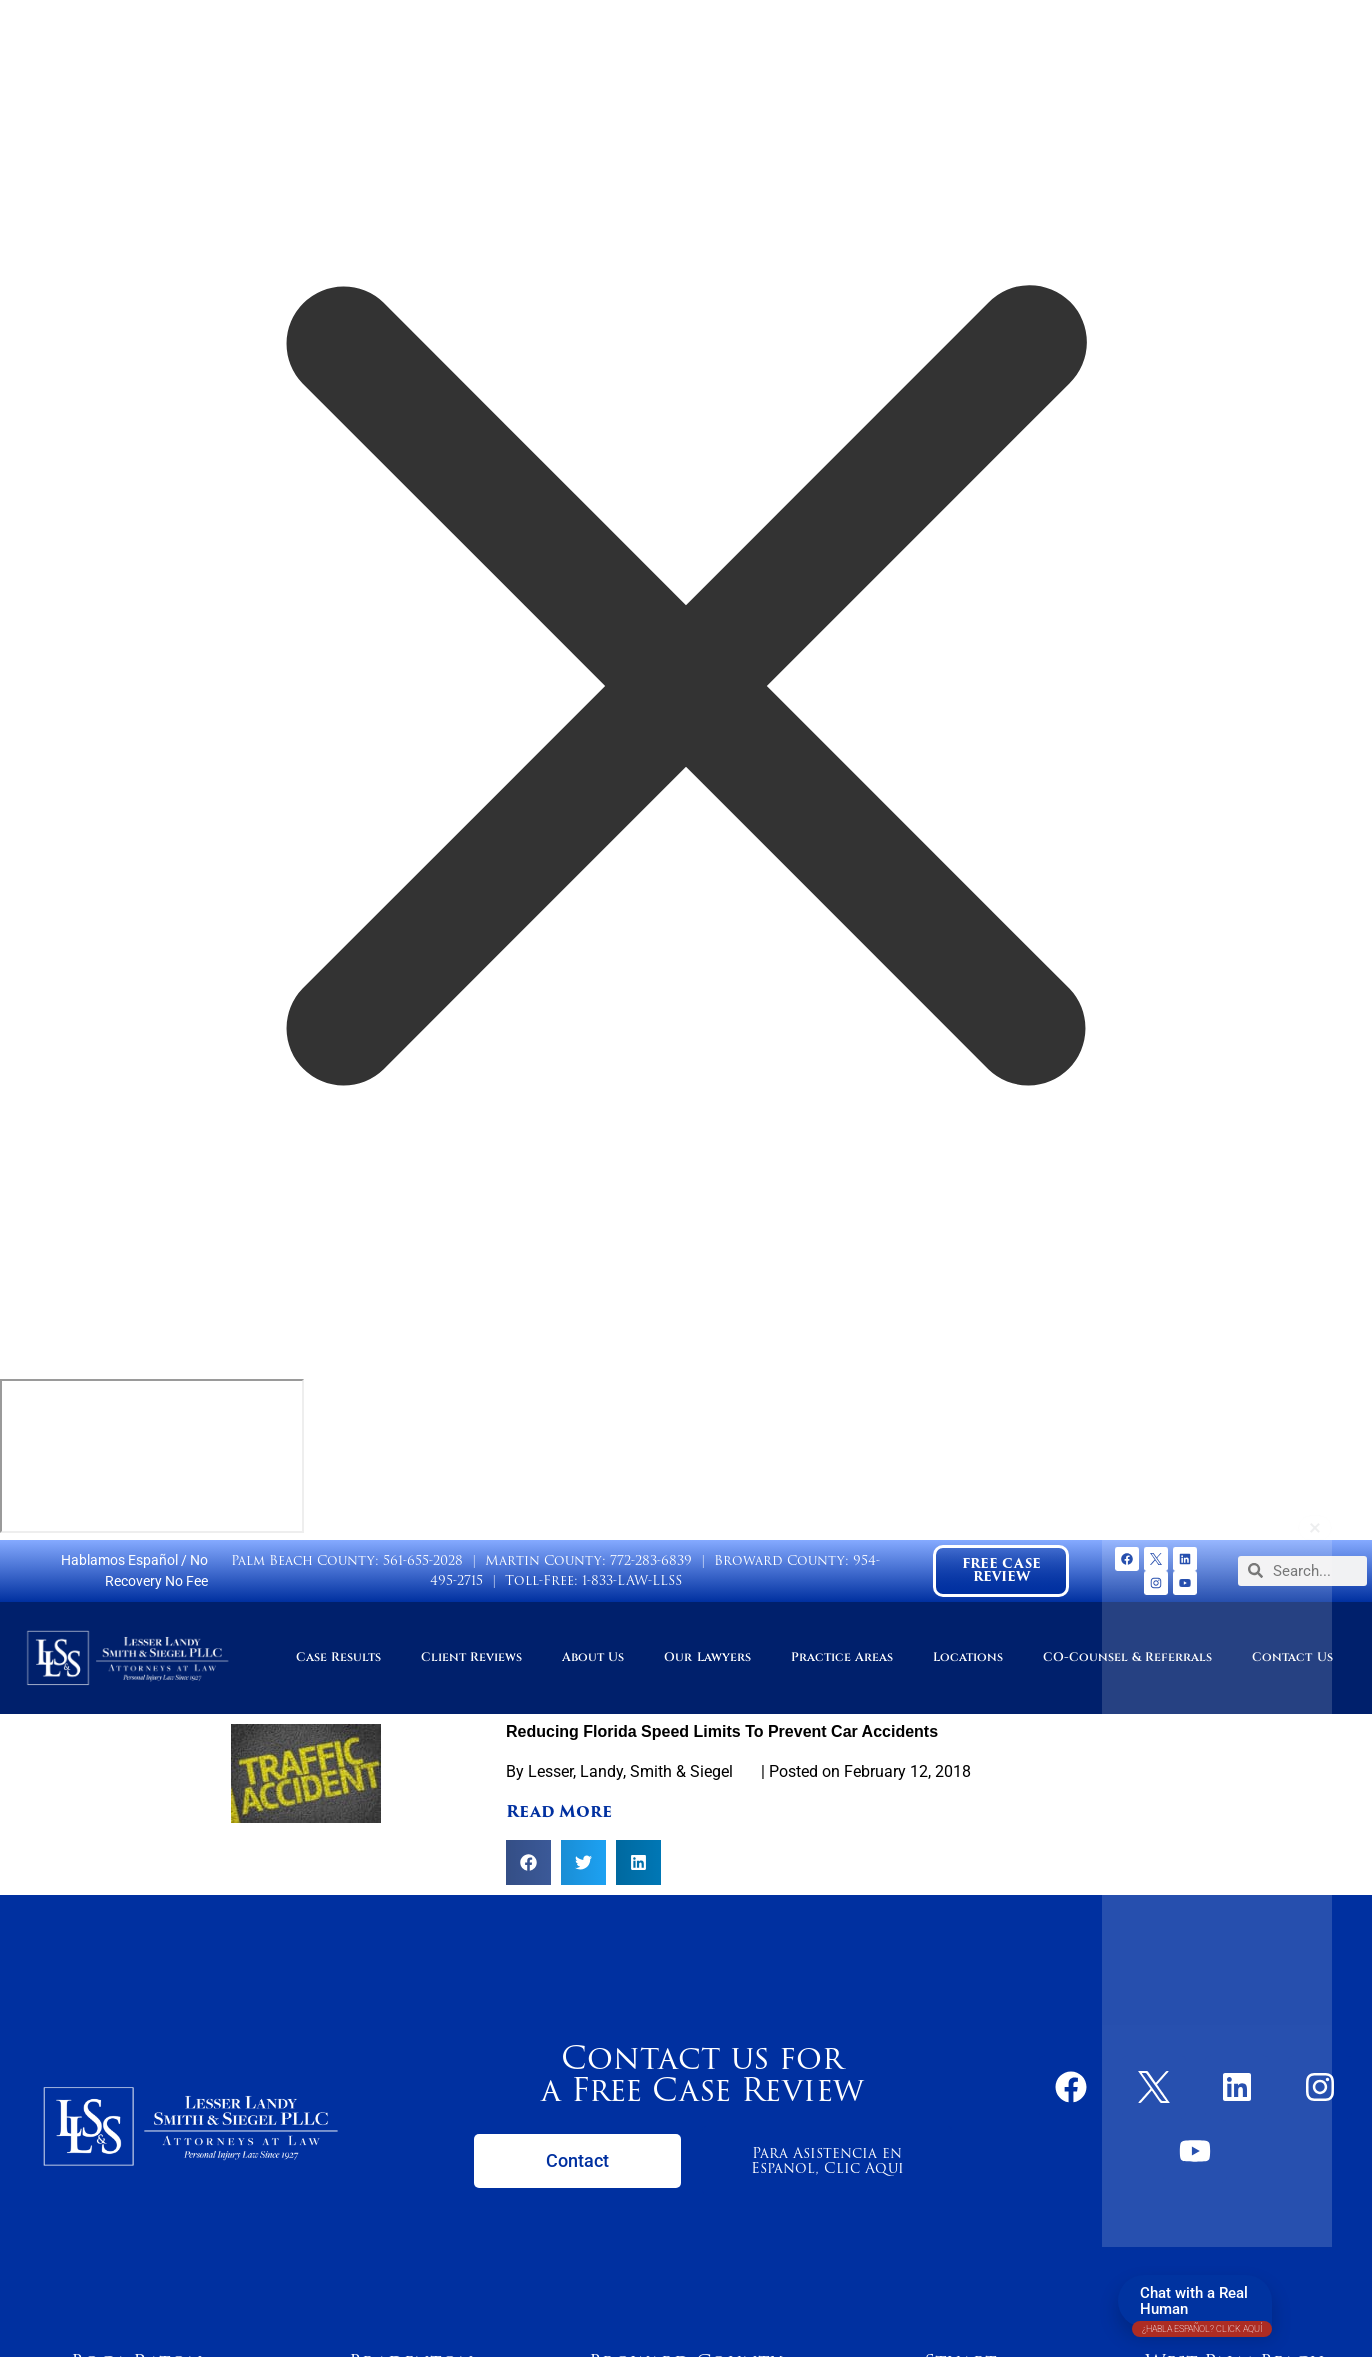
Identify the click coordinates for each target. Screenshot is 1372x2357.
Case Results (338, 1657)
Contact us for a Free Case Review (702, 2073)
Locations (968, 1657)
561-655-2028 (423, 1560)
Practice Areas (842, 1657)
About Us (593, 1657)
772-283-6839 (651, 1560)
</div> (152, 1456)
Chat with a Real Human (1202, 2305)
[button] (528, 1862)
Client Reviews (471, 1657)
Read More (559, 1811)
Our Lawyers (707, 1657)
